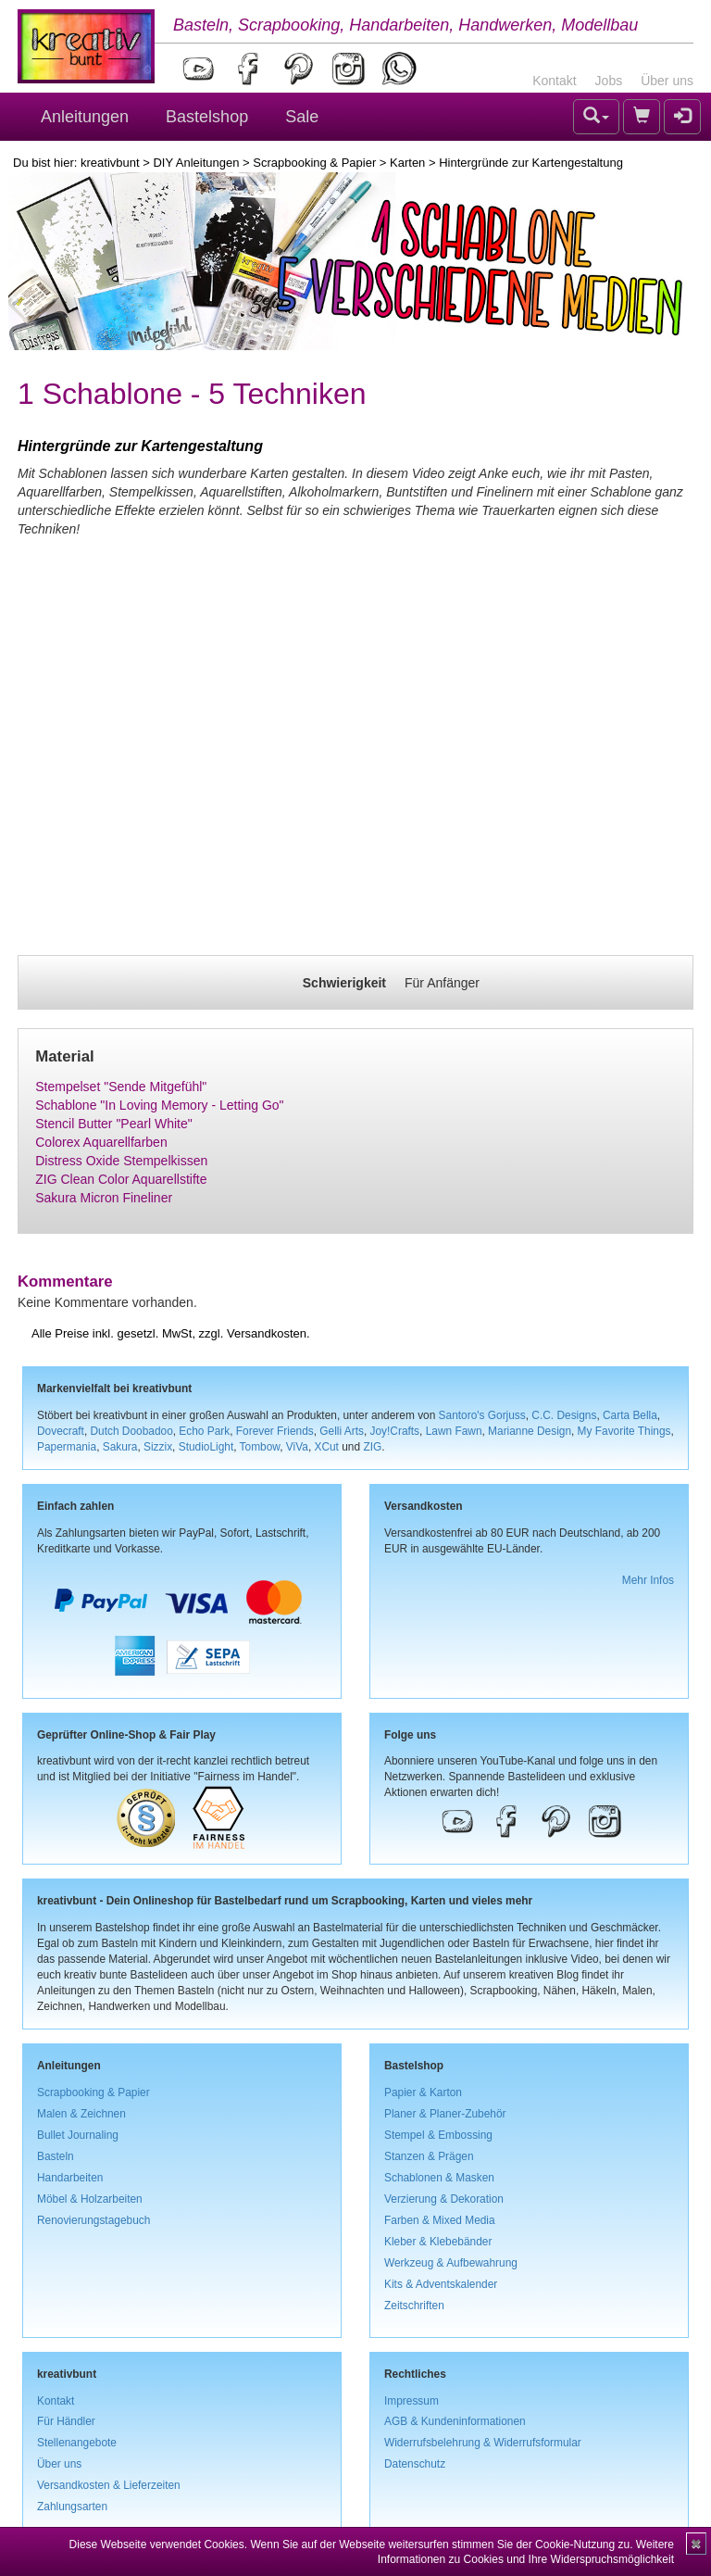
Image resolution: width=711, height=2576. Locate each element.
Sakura (120, 1446)
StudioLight (206, 1446)
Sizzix (157, 1446)
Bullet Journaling (77, 2135)
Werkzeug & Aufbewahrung (451, 2262)
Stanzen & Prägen (429, 2156)
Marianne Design (529, 1431)
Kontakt (554, 80)
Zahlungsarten (72, 2506)
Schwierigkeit (344, 982)
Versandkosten (266, 1333)
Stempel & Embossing (438, 2135)
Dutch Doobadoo (132, 1431)
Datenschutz (414, 2463)
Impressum (411, 2400)
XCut (326, 1446)
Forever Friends (275, 1431)
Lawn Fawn (454, 1431)
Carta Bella (630, 1415)
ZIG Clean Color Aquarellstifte (120, 1179)
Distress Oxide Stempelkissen (121, 1160)
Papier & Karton (423, 2092)
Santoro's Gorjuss (482, 1415)
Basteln (55, 2156)
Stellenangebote (77, 2442)
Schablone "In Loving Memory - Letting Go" (159, 1105)
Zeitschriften (414, 2305)
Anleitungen (85, 116)
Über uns (667, 80)
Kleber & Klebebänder (438, 2241)
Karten (407, 163)
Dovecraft (60, 1431)
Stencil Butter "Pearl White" (113, 1123)
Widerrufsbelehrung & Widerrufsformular (482, 2442)
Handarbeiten (70, 2177)
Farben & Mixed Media (439, 2220)
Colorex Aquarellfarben (101, 1142)
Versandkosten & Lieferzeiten (109, 2485)
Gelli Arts (341, 1431)
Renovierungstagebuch (93, 2220)
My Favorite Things (624, 1431)
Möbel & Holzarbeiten (90, 2199)
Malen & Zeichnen (81, 2113)
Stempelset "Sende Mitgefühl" (120, 1086)
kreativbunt (110, 163)
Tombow (260, 1446)
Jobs (609, 80)
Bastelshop (207, 116)
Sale (301, 116)
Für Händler (66, 2421)
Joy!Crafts (395, 1431)
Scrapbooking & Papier (314, 163)
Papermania (66, 1446)
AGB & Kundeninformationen (455, 2421)
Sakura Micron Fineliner (103, 1197)
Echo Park (204, 1431)
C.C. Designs (563, 1415)
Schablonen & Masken (439, 2177)
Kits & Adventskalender (440, 2284)
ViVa (297, 1446)
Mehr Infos (648, 1580)
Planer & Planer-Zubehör (445, 2113)
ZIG (372, 1446)
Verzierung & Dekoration (444, 2199)
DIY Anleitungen (196, 163)
